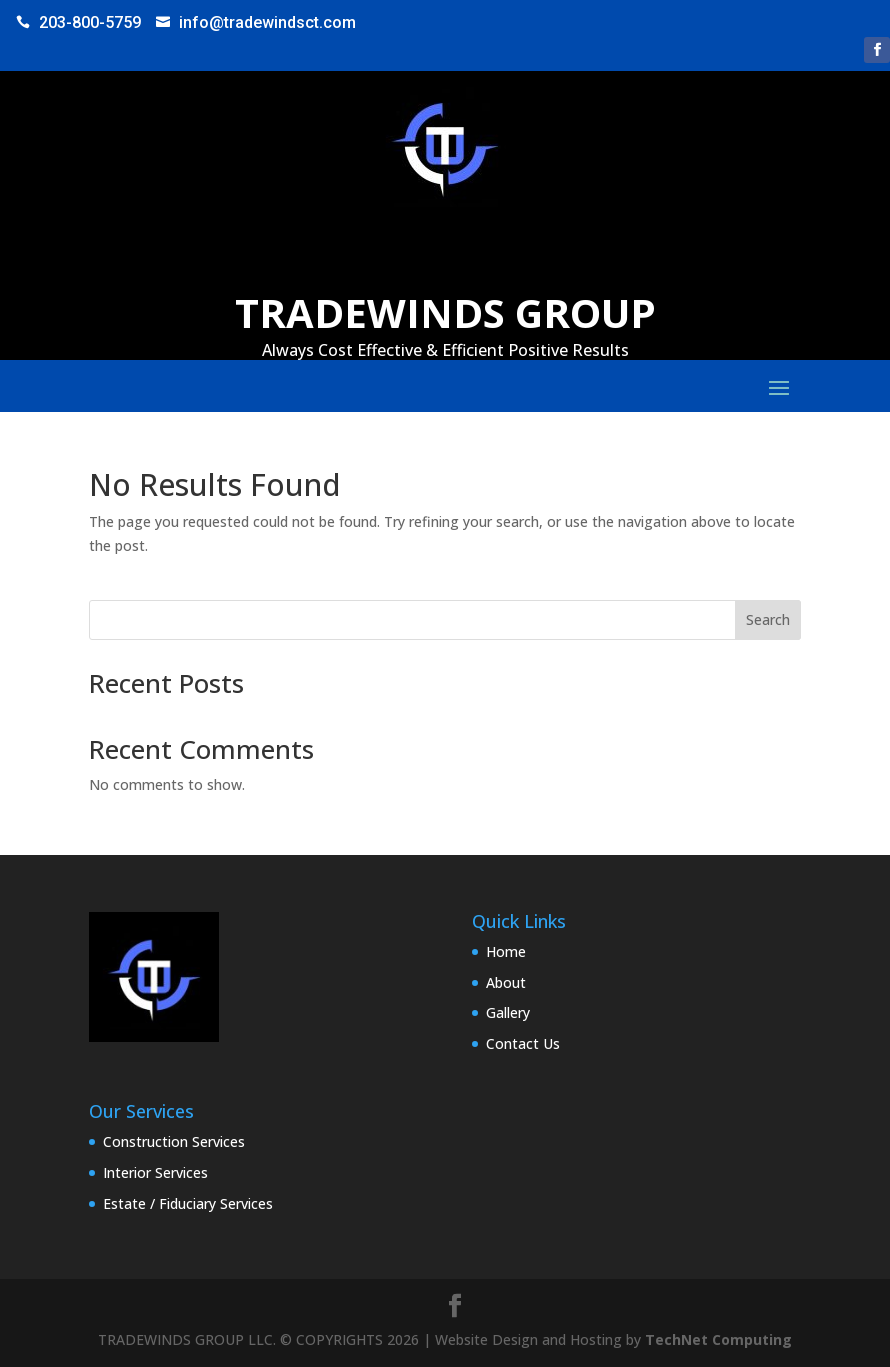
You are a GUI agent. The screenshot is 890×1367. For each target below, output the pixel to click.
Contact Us (523, 1043)
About (506, 982)
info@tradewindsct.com (267, 22)
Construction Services (174, 1141)
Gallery (508, 1012)
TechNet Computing (718, 1339)
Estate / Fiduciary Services (188, 1203)
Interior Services (155, 1172)
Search (768, 619)
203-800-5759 (90, 22)
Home (506, 951)
